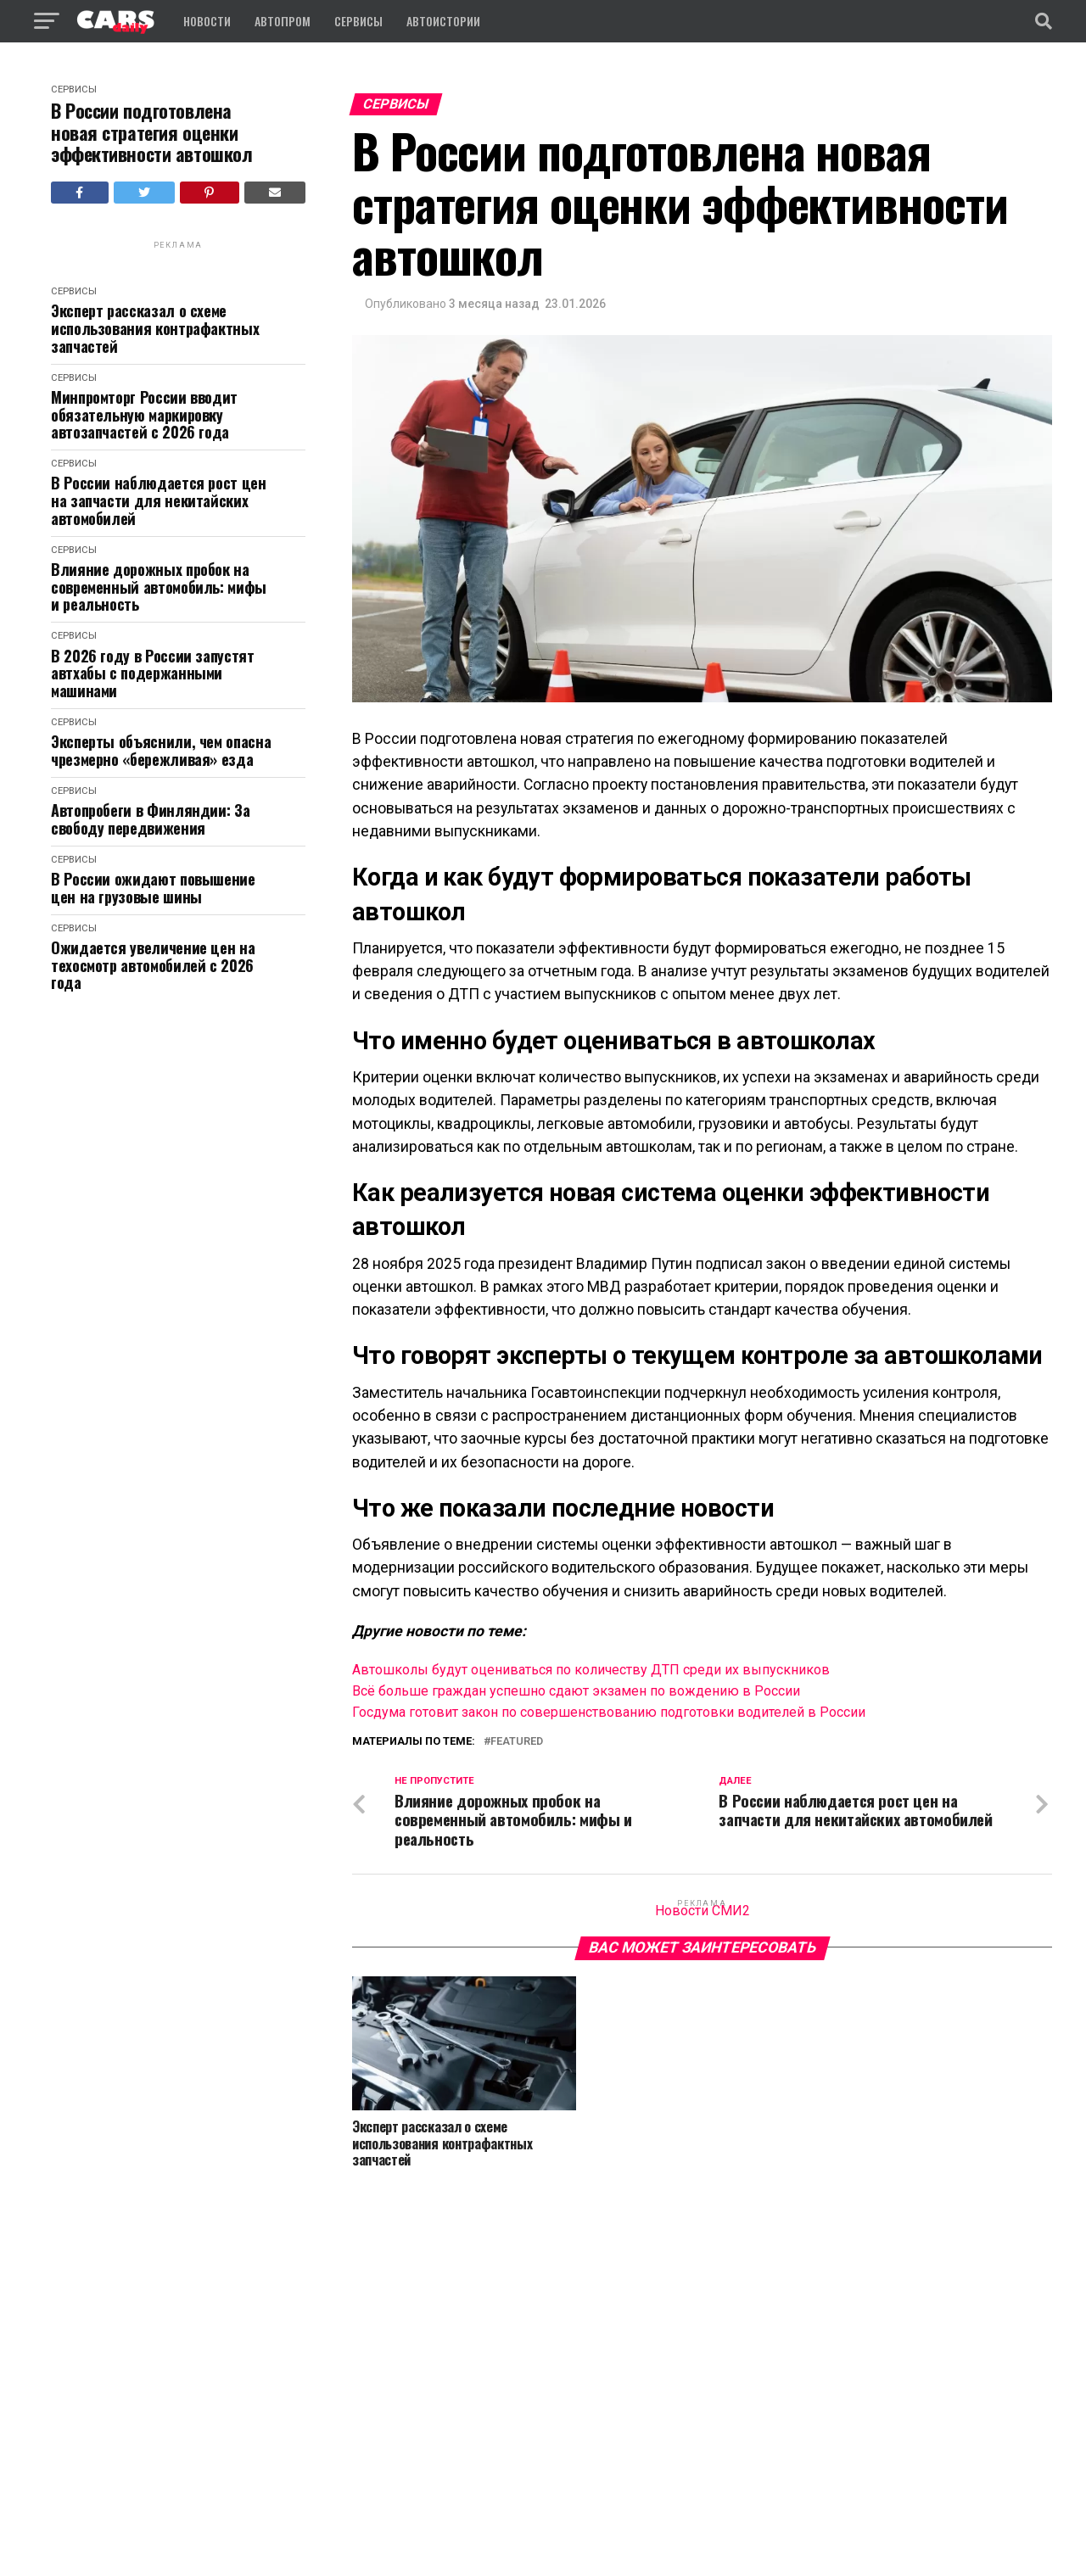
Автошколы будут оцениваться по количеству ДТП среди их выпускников (591, 1670)
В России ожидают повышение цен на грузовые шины (153, 887)
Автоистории (443, 21)
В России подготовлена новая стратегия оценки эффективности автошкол (151, 132)
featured (516, 1741)
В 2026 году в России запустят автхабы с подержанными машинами (153, 673)
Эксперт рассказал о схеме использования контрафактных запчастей (155, 328)
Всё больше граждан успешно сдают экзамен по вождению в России (576, 1691)
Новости (207, 21)
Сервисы (358, 21)
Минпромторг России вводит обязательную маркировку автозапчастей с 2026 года (144, 414)
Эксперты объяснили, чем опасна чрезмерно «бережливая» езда (161, 750)
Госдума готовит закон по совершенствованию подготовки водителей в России (608, 1712)
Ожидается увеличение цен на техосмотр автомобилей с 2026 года (153, 965)
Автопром (283, 21)
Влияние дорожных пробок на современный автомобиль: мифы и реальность (158, 587)
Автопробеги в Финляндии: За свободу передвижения (150, 819)
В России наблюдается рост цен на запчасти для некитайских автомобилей (158, 500)
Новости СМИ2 (702, 1911)
